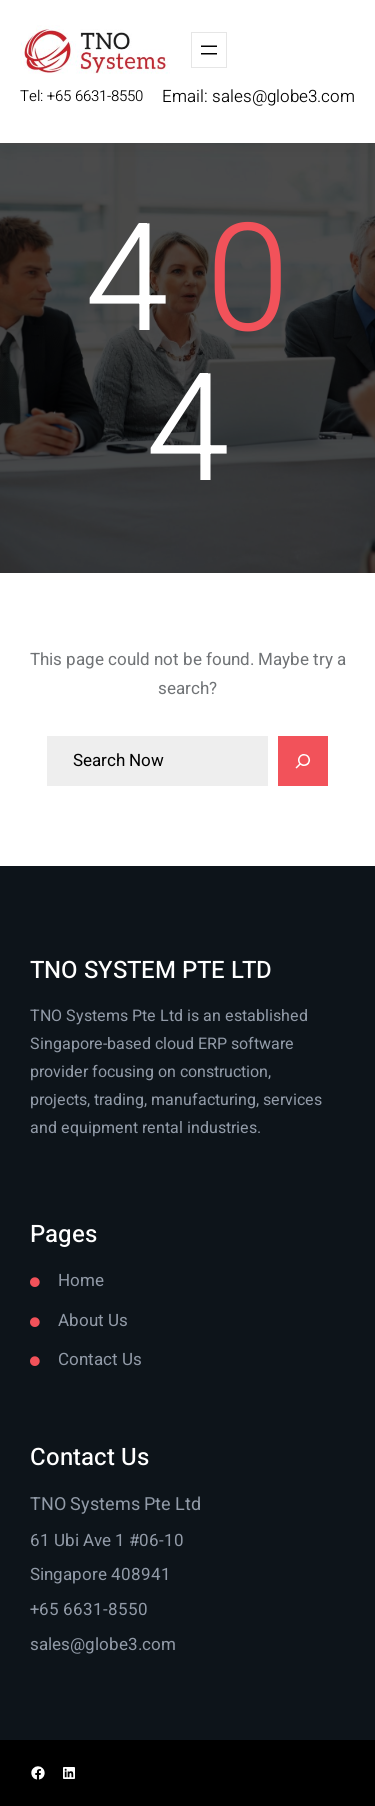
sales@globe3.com (283, 96)
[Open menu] (209, 50)
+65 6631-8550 (89, 1609)
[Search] (303, 761)
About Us (93, 1320)
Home (81, 1280)
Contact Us (100, 1359)
